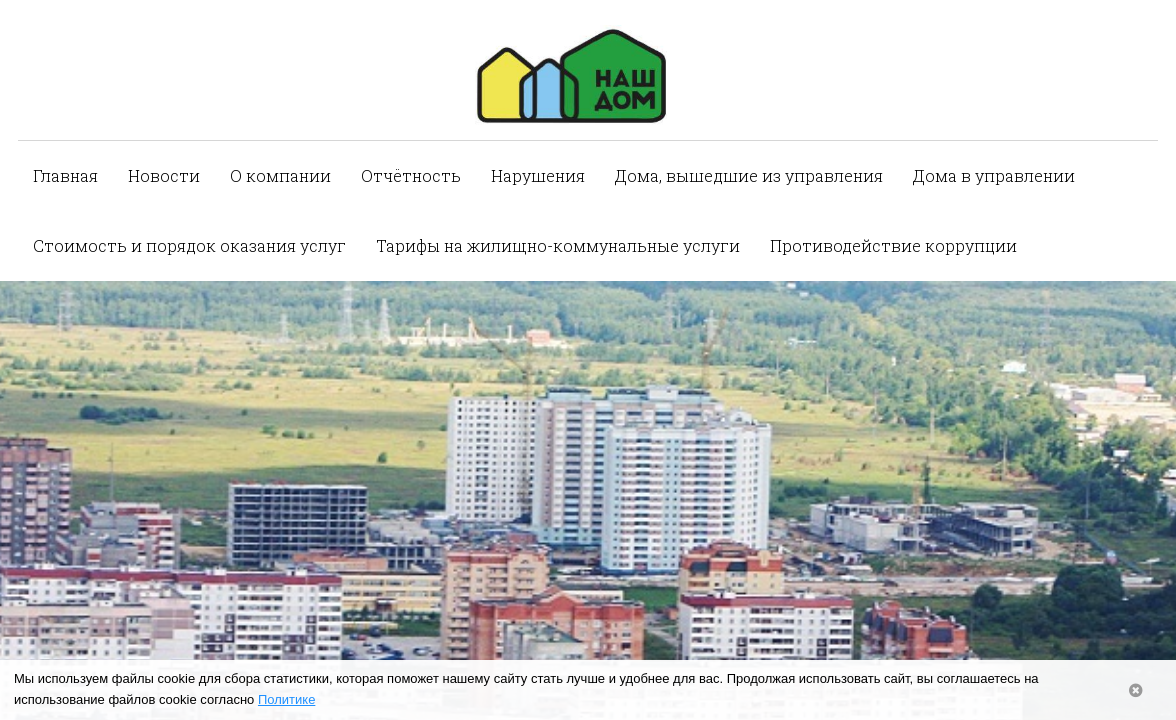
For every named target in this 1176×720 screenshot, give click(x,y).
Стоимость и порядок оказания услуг (189, 245)
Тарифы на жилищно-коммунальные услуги (558, 245)
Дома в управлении (994, 175)
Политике (286, 699)
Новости (164, 175)
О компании (280, 175)
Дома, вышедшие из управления (749, 175)
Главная (65, 175)
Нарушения (538, 175)
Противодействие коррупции (893, 245)
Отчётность (411, 175)
